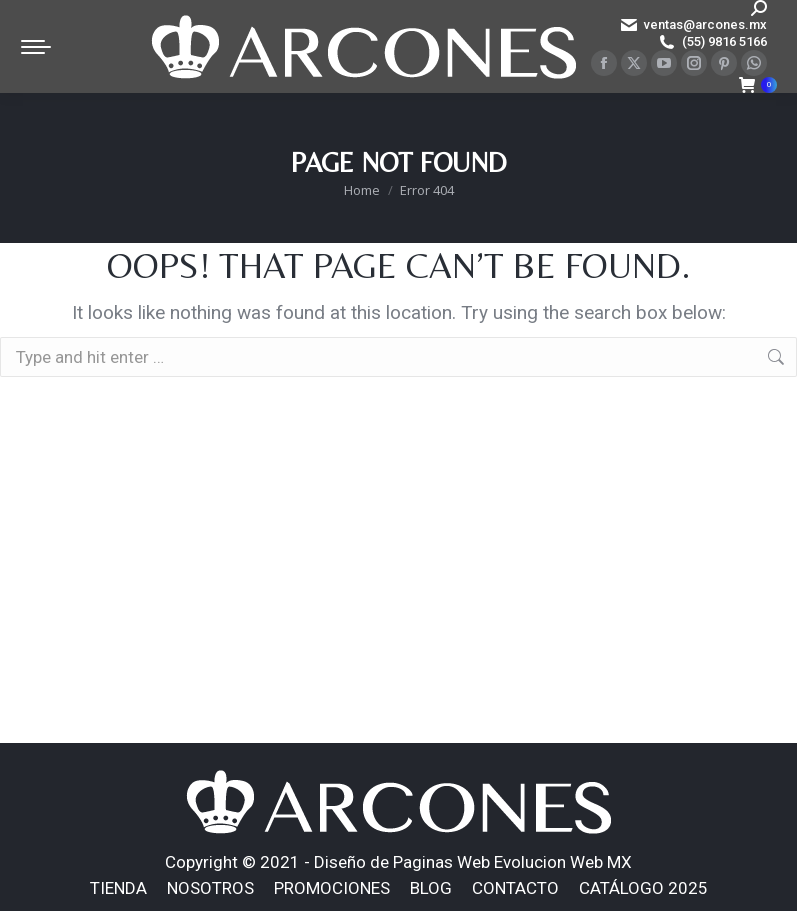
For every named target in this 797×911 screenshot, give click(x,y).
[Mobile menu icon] (36, 47)
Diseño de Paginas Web (402, 862)
